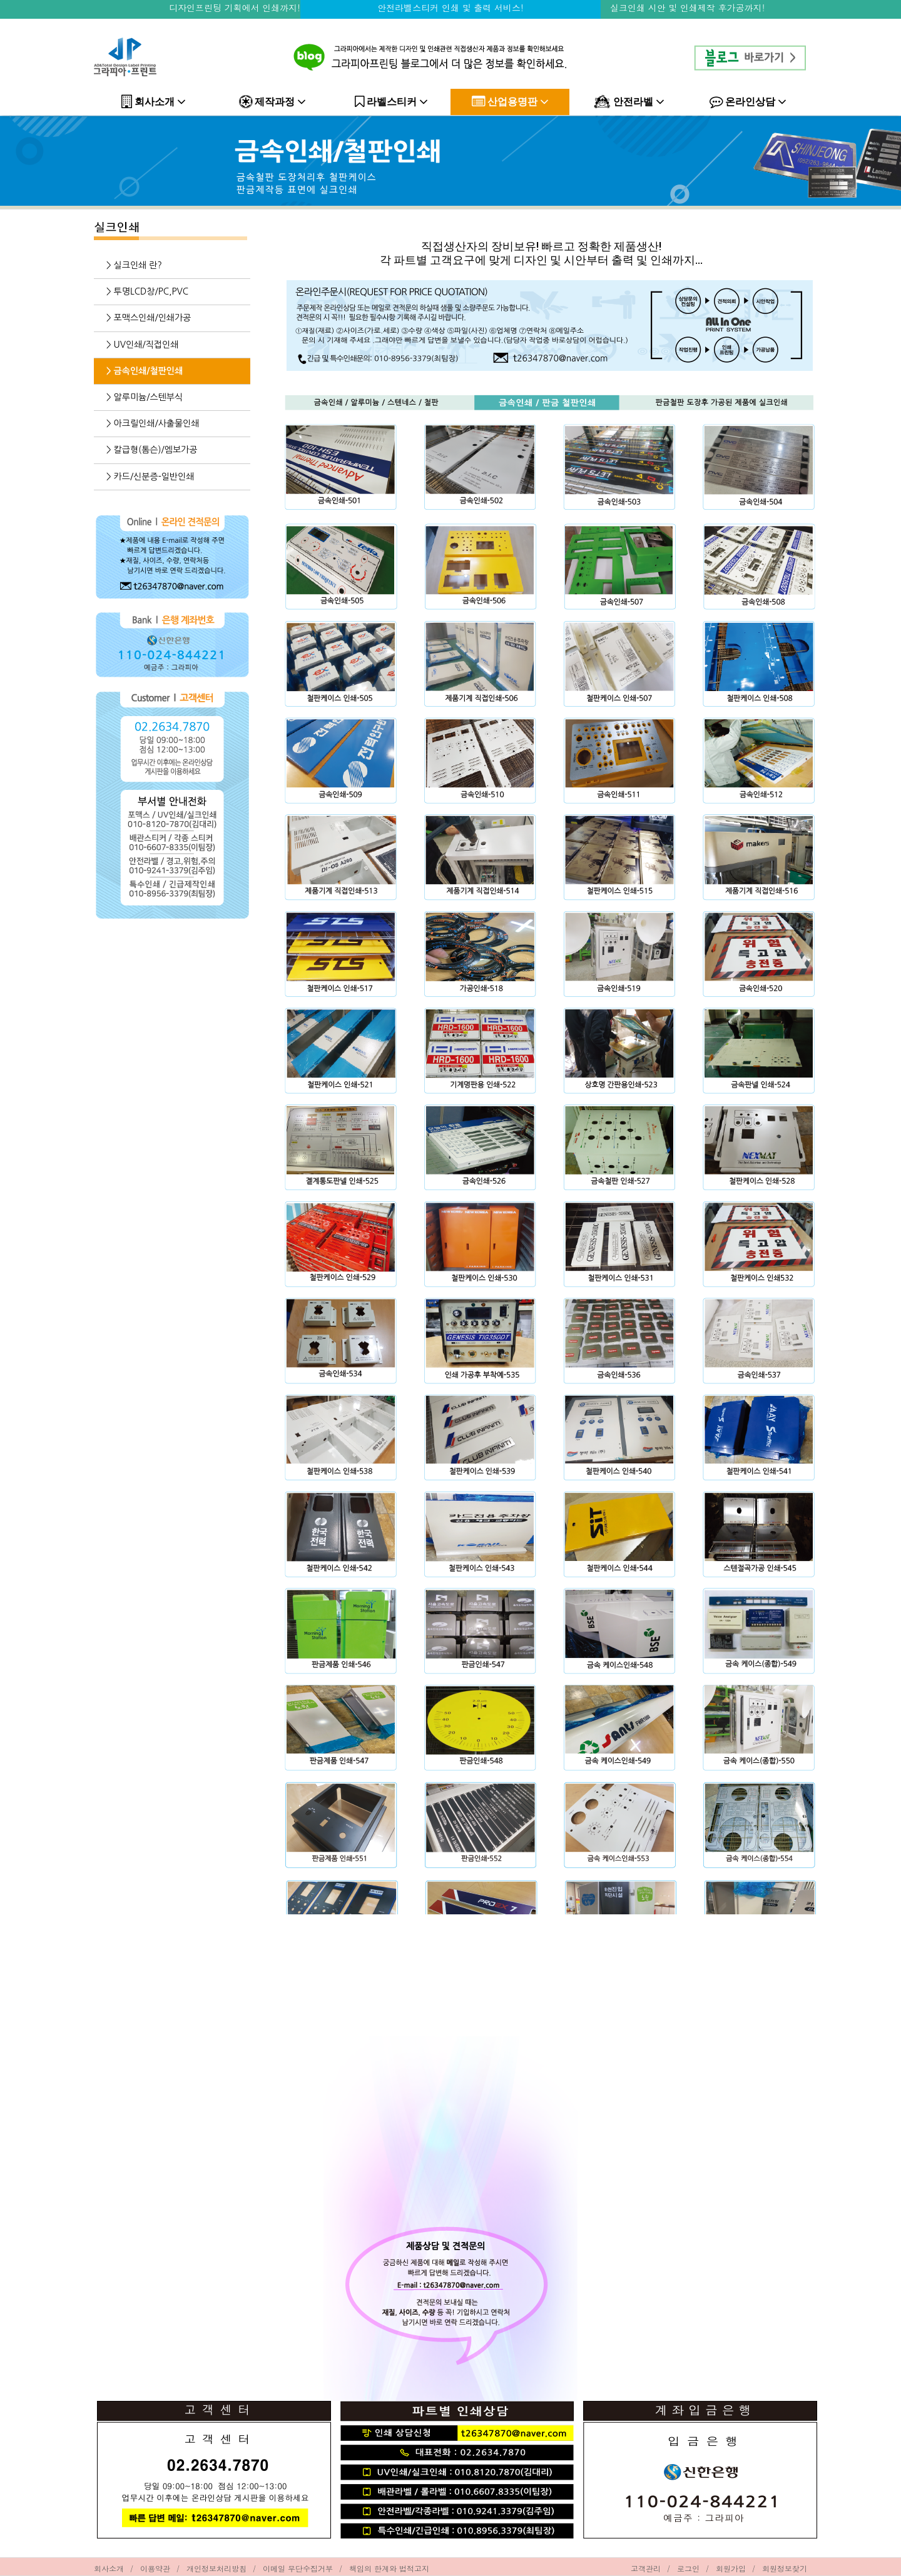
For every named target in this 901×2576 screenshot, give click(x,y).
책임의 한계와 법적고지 (389, 2568)
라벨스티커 (391, 102)
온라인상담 (748, 102)
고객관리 (646, 2568)
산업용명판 (510, 102)
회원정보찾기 (784, 2568)
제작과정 (272, 102)
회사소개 (153, 102)
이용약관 (155, 2568)
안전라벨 (629, 102)
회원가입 (731, 2568)
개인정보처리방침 (216, 2568)
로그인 (688, 2568)
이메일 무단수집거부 (298, 2568)
